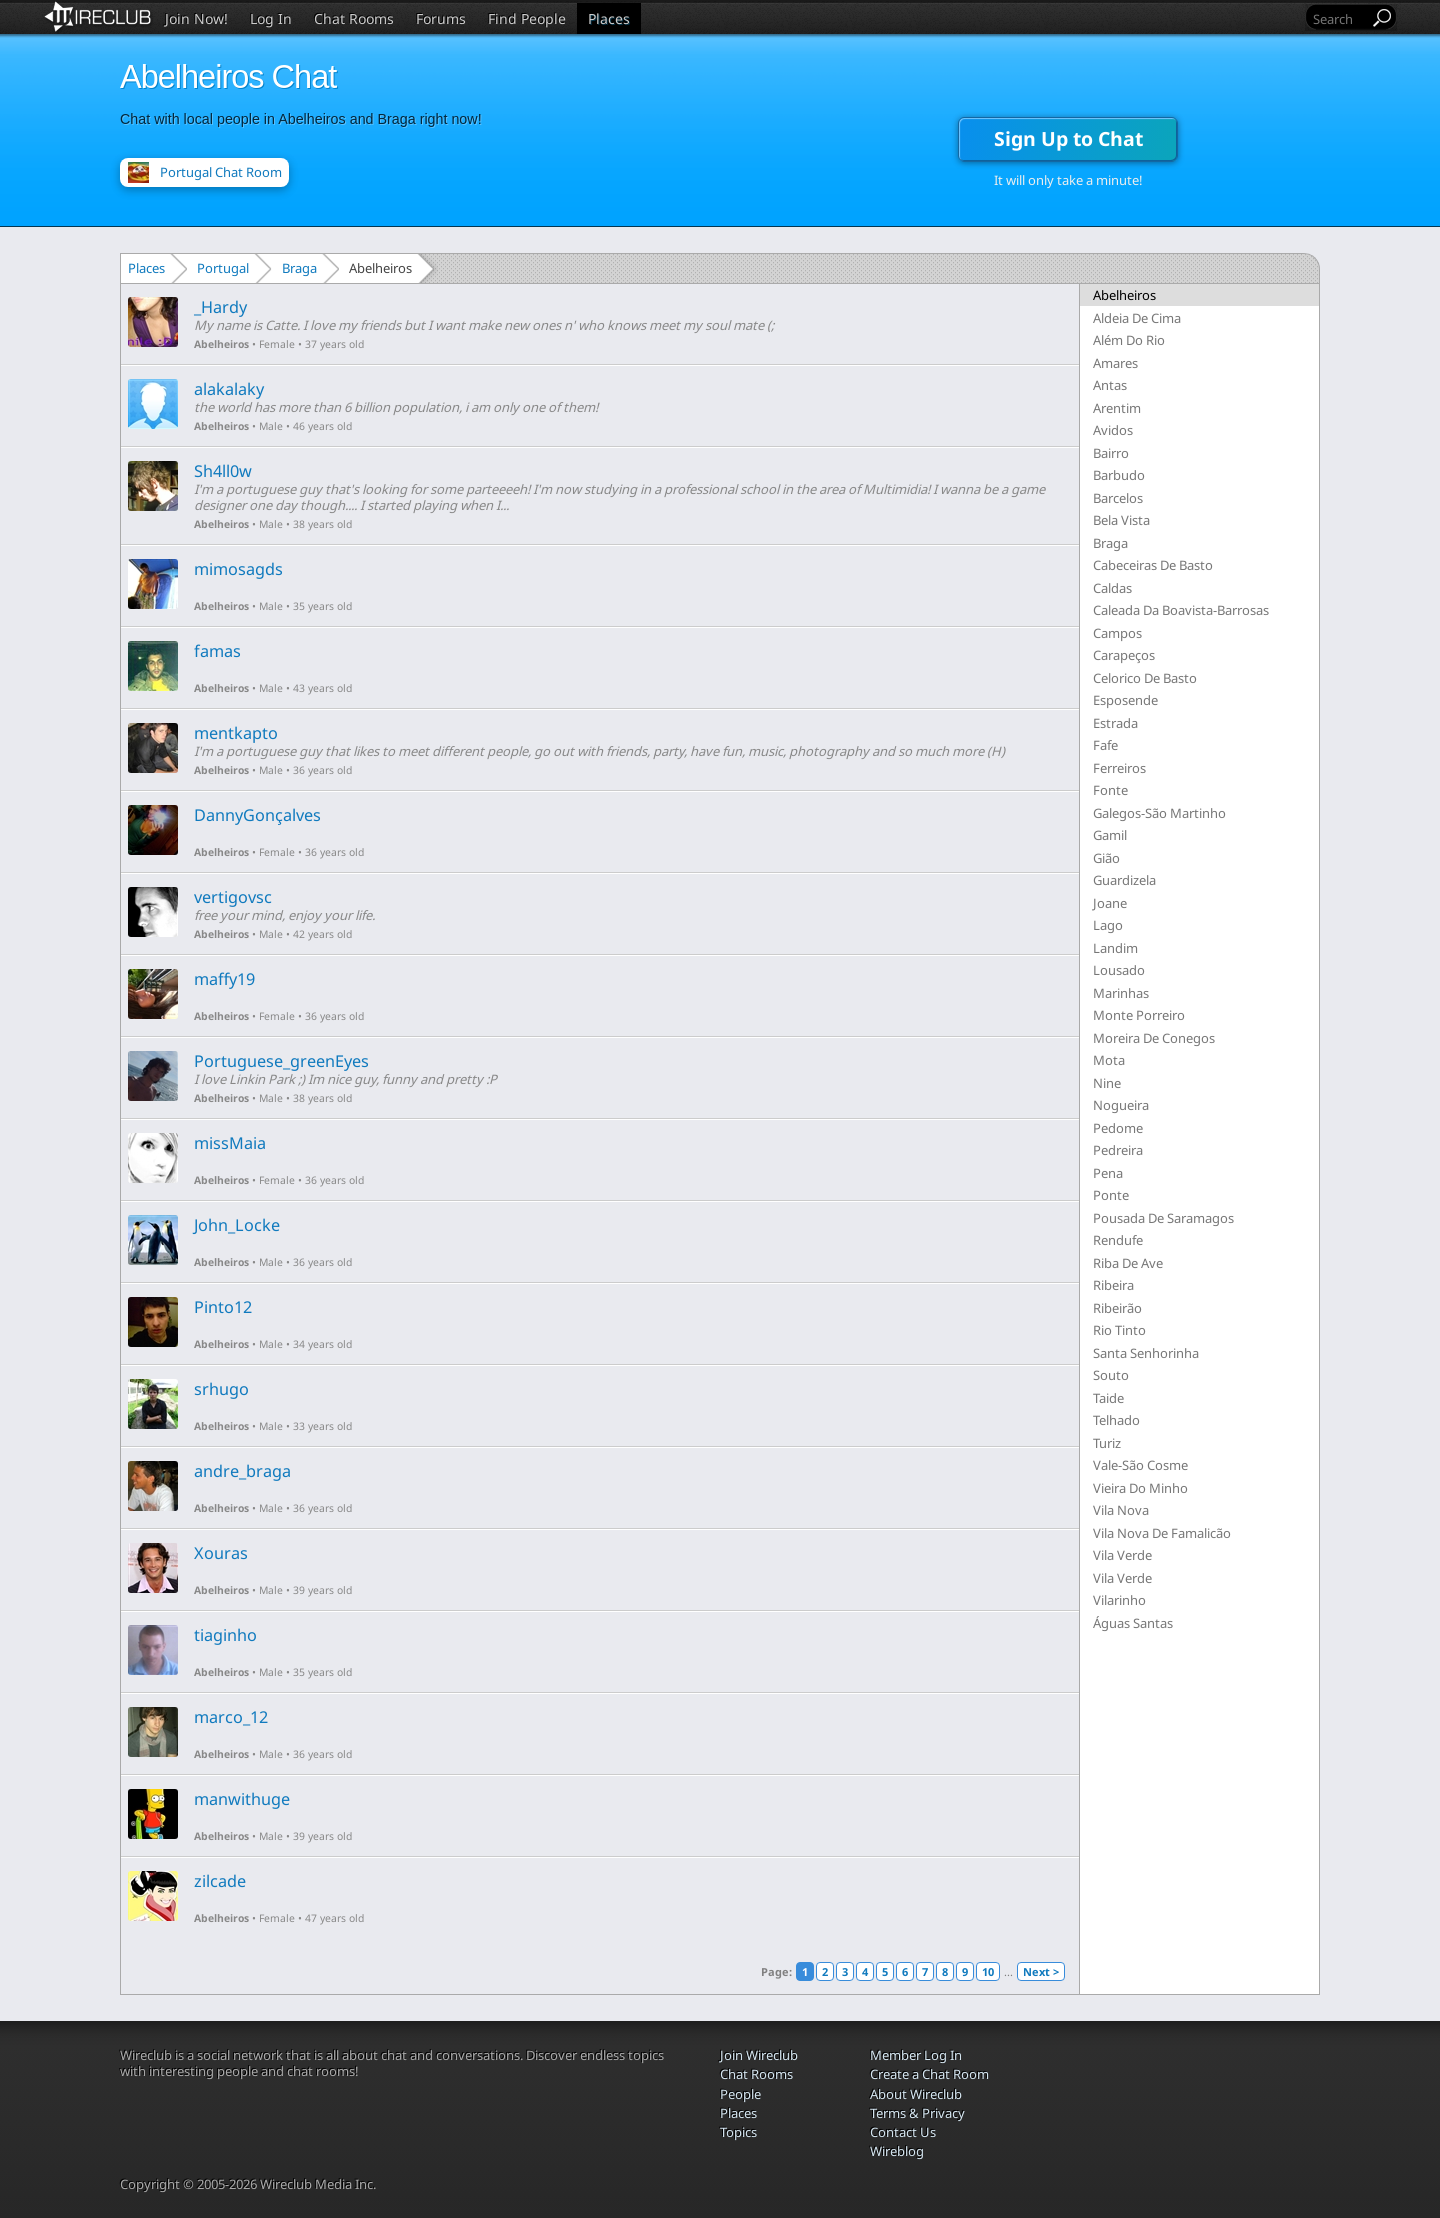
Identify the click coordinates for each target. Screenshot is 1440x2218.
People (740, 2094)
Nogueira (1121, 1105)
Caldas (1112, 588)
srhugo (221, 1389)
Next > (1041, 1971)
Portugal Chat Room (221, 172)
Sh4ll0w (223, 471)
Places (609, 18)
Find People (527, 18)
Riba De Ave (1128, 1263)
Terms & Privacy (917, 2113)
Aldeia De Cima (1137, 318)
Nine (1107, 1083)
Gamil (1110, 835)
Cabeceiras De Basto (1153, 565)
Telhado (1116, 1420)
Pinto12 (223, 1307)
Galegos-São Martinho (1159, 813)
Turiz (1107, 1443)
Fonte (1110, 790)
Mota (1109, 1060)
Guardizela (1124, 880)
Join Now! (196, 18)
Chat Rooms (354, 18)
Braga (299, 268)
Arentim (1117, 408)
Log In (271, 18)
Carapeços (1124, 655)
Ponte (1111, 1195)
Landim (1115, 948)
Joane (1110, 903)
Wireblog (897, 2151)
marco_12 (231, 1717)
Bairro (1111, 453)
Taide (1108, 1398)
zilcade (220, 1881)
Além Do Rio (1129, 340)
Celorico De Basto (1145, 678)
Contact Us (903, 2132)
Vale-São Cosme (1140, 1465)
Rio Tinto (1119, 1330)
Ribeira (1113, 1285)
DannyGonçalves (257, 815)
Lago (1108, 925)
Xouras (221, 1553)
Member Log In (916, 2055)
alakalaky (229, 389)
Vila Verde (1122, 1555)
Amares (1115, 363)
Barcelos (1118, 498)
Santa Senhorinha (1146, 1353)
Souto (1111, 1375)
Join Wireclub (759, 2055)
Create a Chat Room (929, 2074)
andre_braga (242, 1471)
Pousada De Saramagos (1163, 1218)
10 (988, 1971)
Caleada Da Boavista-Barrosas (1181, 610)
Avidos (1113, 430)
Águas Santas (1133, 1623)
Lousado (1119, 970)
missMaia (230, 1143)
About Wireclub (916, 2094)
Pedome (1118, 1128)
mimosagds (238, 569)
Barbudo (1119, 475)
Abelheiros (221, 344)
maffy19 (224, 979)
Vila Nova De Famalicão (1162, 1533)
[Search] (1339, 18)
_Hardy (220, 307)
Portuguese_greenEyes (281, 1061)
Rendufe (1118, 1240)
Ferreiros (1119, 768)
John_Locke (237, 1225)
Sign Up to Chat (1068, 138)
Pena (1108, 1173)
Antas (1110, 385)
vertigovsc (233, 897)
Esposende (1125, 700)
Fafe (1105, 745)
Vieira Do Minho (1140, 1488)
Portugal (223, 268)
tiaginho (225, 1635)
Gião (1106, 858)
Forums (441, 18)
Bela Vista (1121, 520)
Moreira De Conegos (1154, 1038)
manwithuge (242, 1799)
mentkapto (236, 733)
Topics (738, 2132)
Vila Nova (1121, 1510)
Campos (1117, 633)
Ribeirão (1117, 1308)
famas (217, 651)
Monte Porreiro (1139, 1015)
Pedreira (1118, 1150)
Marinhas (1121, 993)
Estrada (1115, 723)
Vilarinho (1119, 1600)
